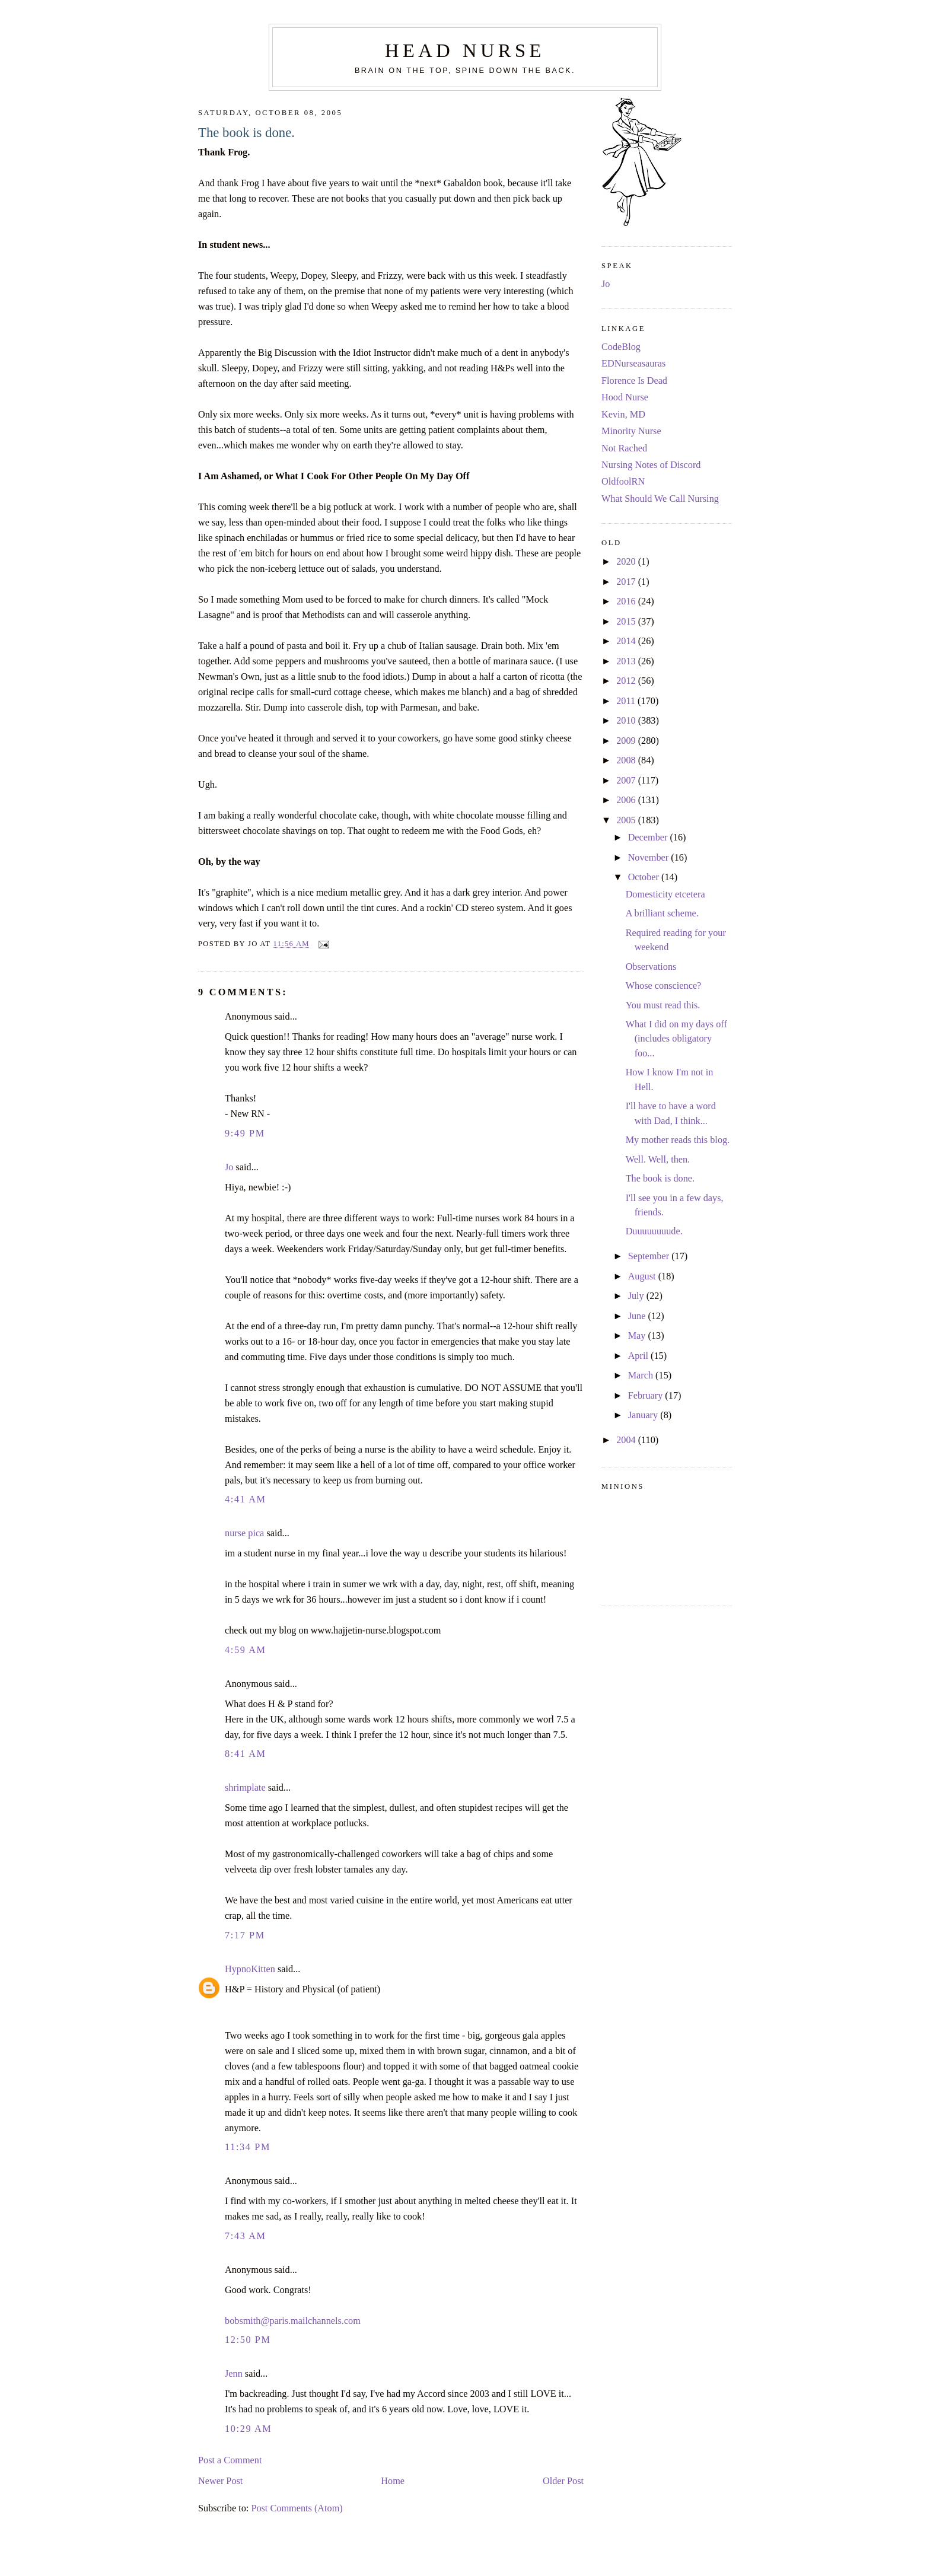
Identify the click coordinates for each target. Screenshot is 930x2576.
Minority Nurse (631, 431)
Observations (651, 966)
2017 (627, 582)
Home (393, 2481)
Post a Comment (230, 2460)
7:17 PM (245, 1935)
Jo (229, 1167)
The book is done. (246, 132)
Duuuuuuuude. (654, 1231)
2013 (627, 661)
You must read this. (663, 1005)
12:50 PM (248, 2340)
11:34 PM (247, 2147)
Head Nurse (465, 50)
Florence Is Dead (634, 380)
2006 (627, 800)
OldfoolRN (623, 481)
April (639, 1356)
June (638, 1316)
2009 (627, 740)
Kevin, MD (623, 414)
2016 (627, 601)
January (644, 1415)
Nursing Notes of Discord (650, 465)
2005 (627, 820)
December (649, 837)
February (646, 1395)
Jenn (234, 2373)
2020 (627, 561)
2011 (627, 701)
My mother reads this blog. (678, 1140)
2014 (627, 641)
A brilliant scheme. (662, 913)
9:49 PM (245, 1133)
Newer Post (220, 2481)
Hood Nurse (624, 397)
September (650, 1256)
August (643, 1276)
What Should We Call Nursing (660, 498)
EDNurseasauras (633, 363)
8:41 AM (245, 1754)
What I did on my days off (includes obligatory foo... (676, 1039)
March (641, 1375)
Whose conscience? (664, 985)
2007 (627, 780)
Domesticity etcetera (665, 894)
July (637, 1296)
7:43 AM (245, 2236)
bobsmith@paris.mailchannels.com (293, 2321)
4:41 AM (245, 1499)
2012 (627, 681)
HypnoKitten (250, 1969)
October (644, 877)
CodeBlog (621, 347)
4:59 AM (245, 1650)
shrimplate (245, 1787)
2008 (627, 760)
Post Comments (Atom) (296, 2508)
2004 (627, 1440)
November (649, 857)
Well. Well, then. (658, 1159)
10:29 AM (248, 2429)
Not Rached (624, 448)
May (638, 1335)
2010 (627, 720)
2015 (627, 621)
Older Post (563, 2481)
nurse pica (244, 1533)
